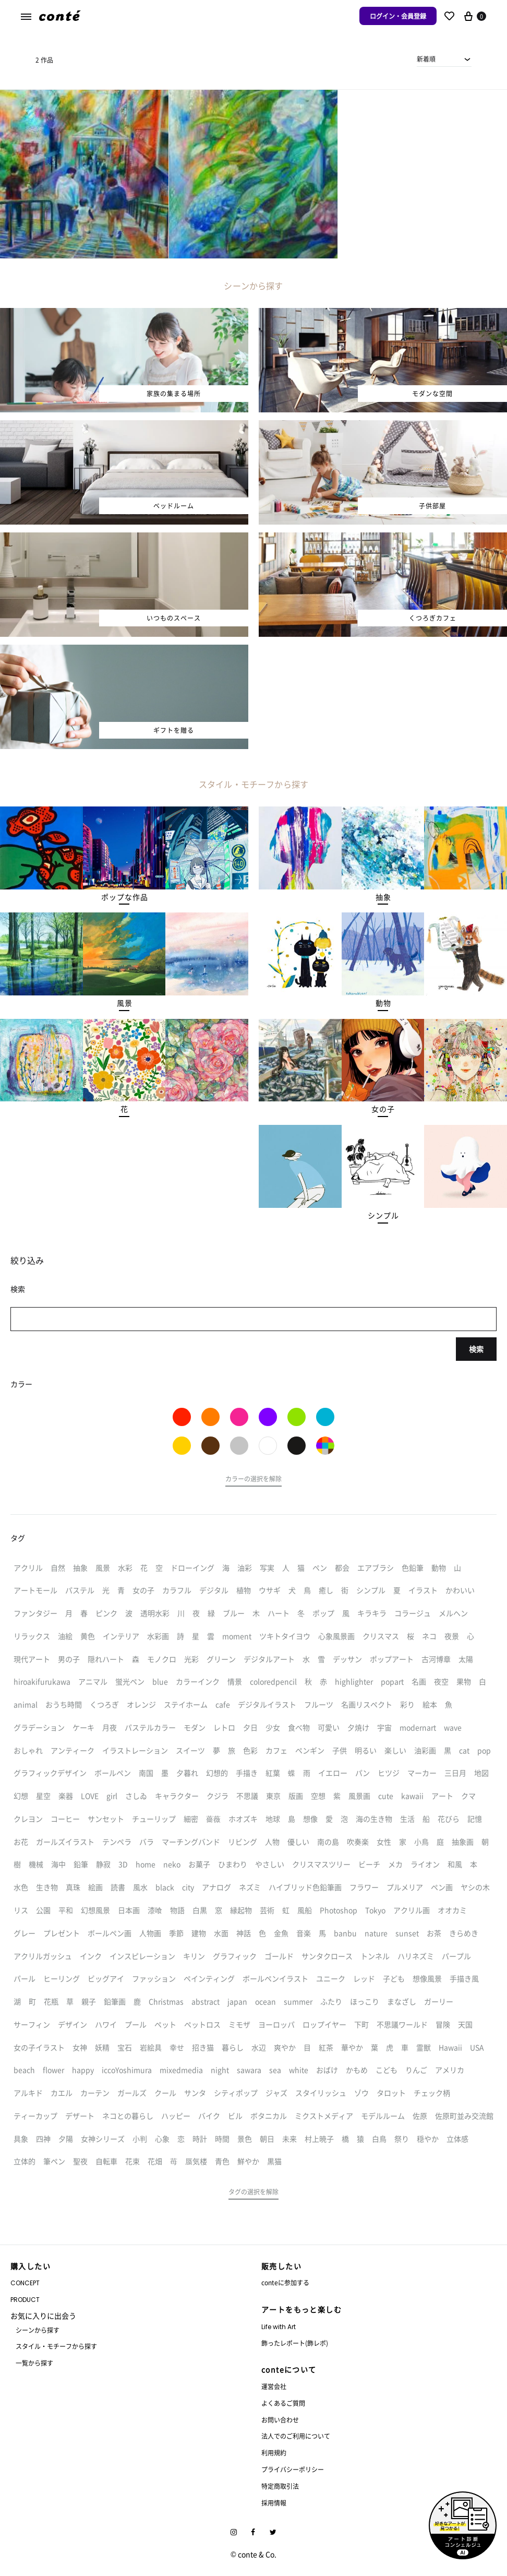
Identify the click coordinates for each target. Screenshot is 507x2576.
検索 (476, 1349)
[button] (124, 897)
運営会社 (273, 2386)
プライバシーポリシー (292, 2469)
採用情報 (273, 2502)
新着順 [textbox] (426, 58)
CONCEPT (25, 2282)
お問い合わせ (280, 2419)
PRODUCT (25, 2299)
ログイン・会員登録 (398, 15)
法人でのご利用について (295, 2435)
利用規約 (273, 2452)
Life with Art (278, 2326)
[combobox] (444, 59)
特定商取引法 (280, 2486)
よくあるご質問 (283, 2403)
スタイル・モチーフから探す (56, 2346)
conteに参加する (285, 2282)
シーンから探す (37, 2329)
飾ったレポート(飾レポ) (294, 2342)
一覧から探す (34, 2362)
